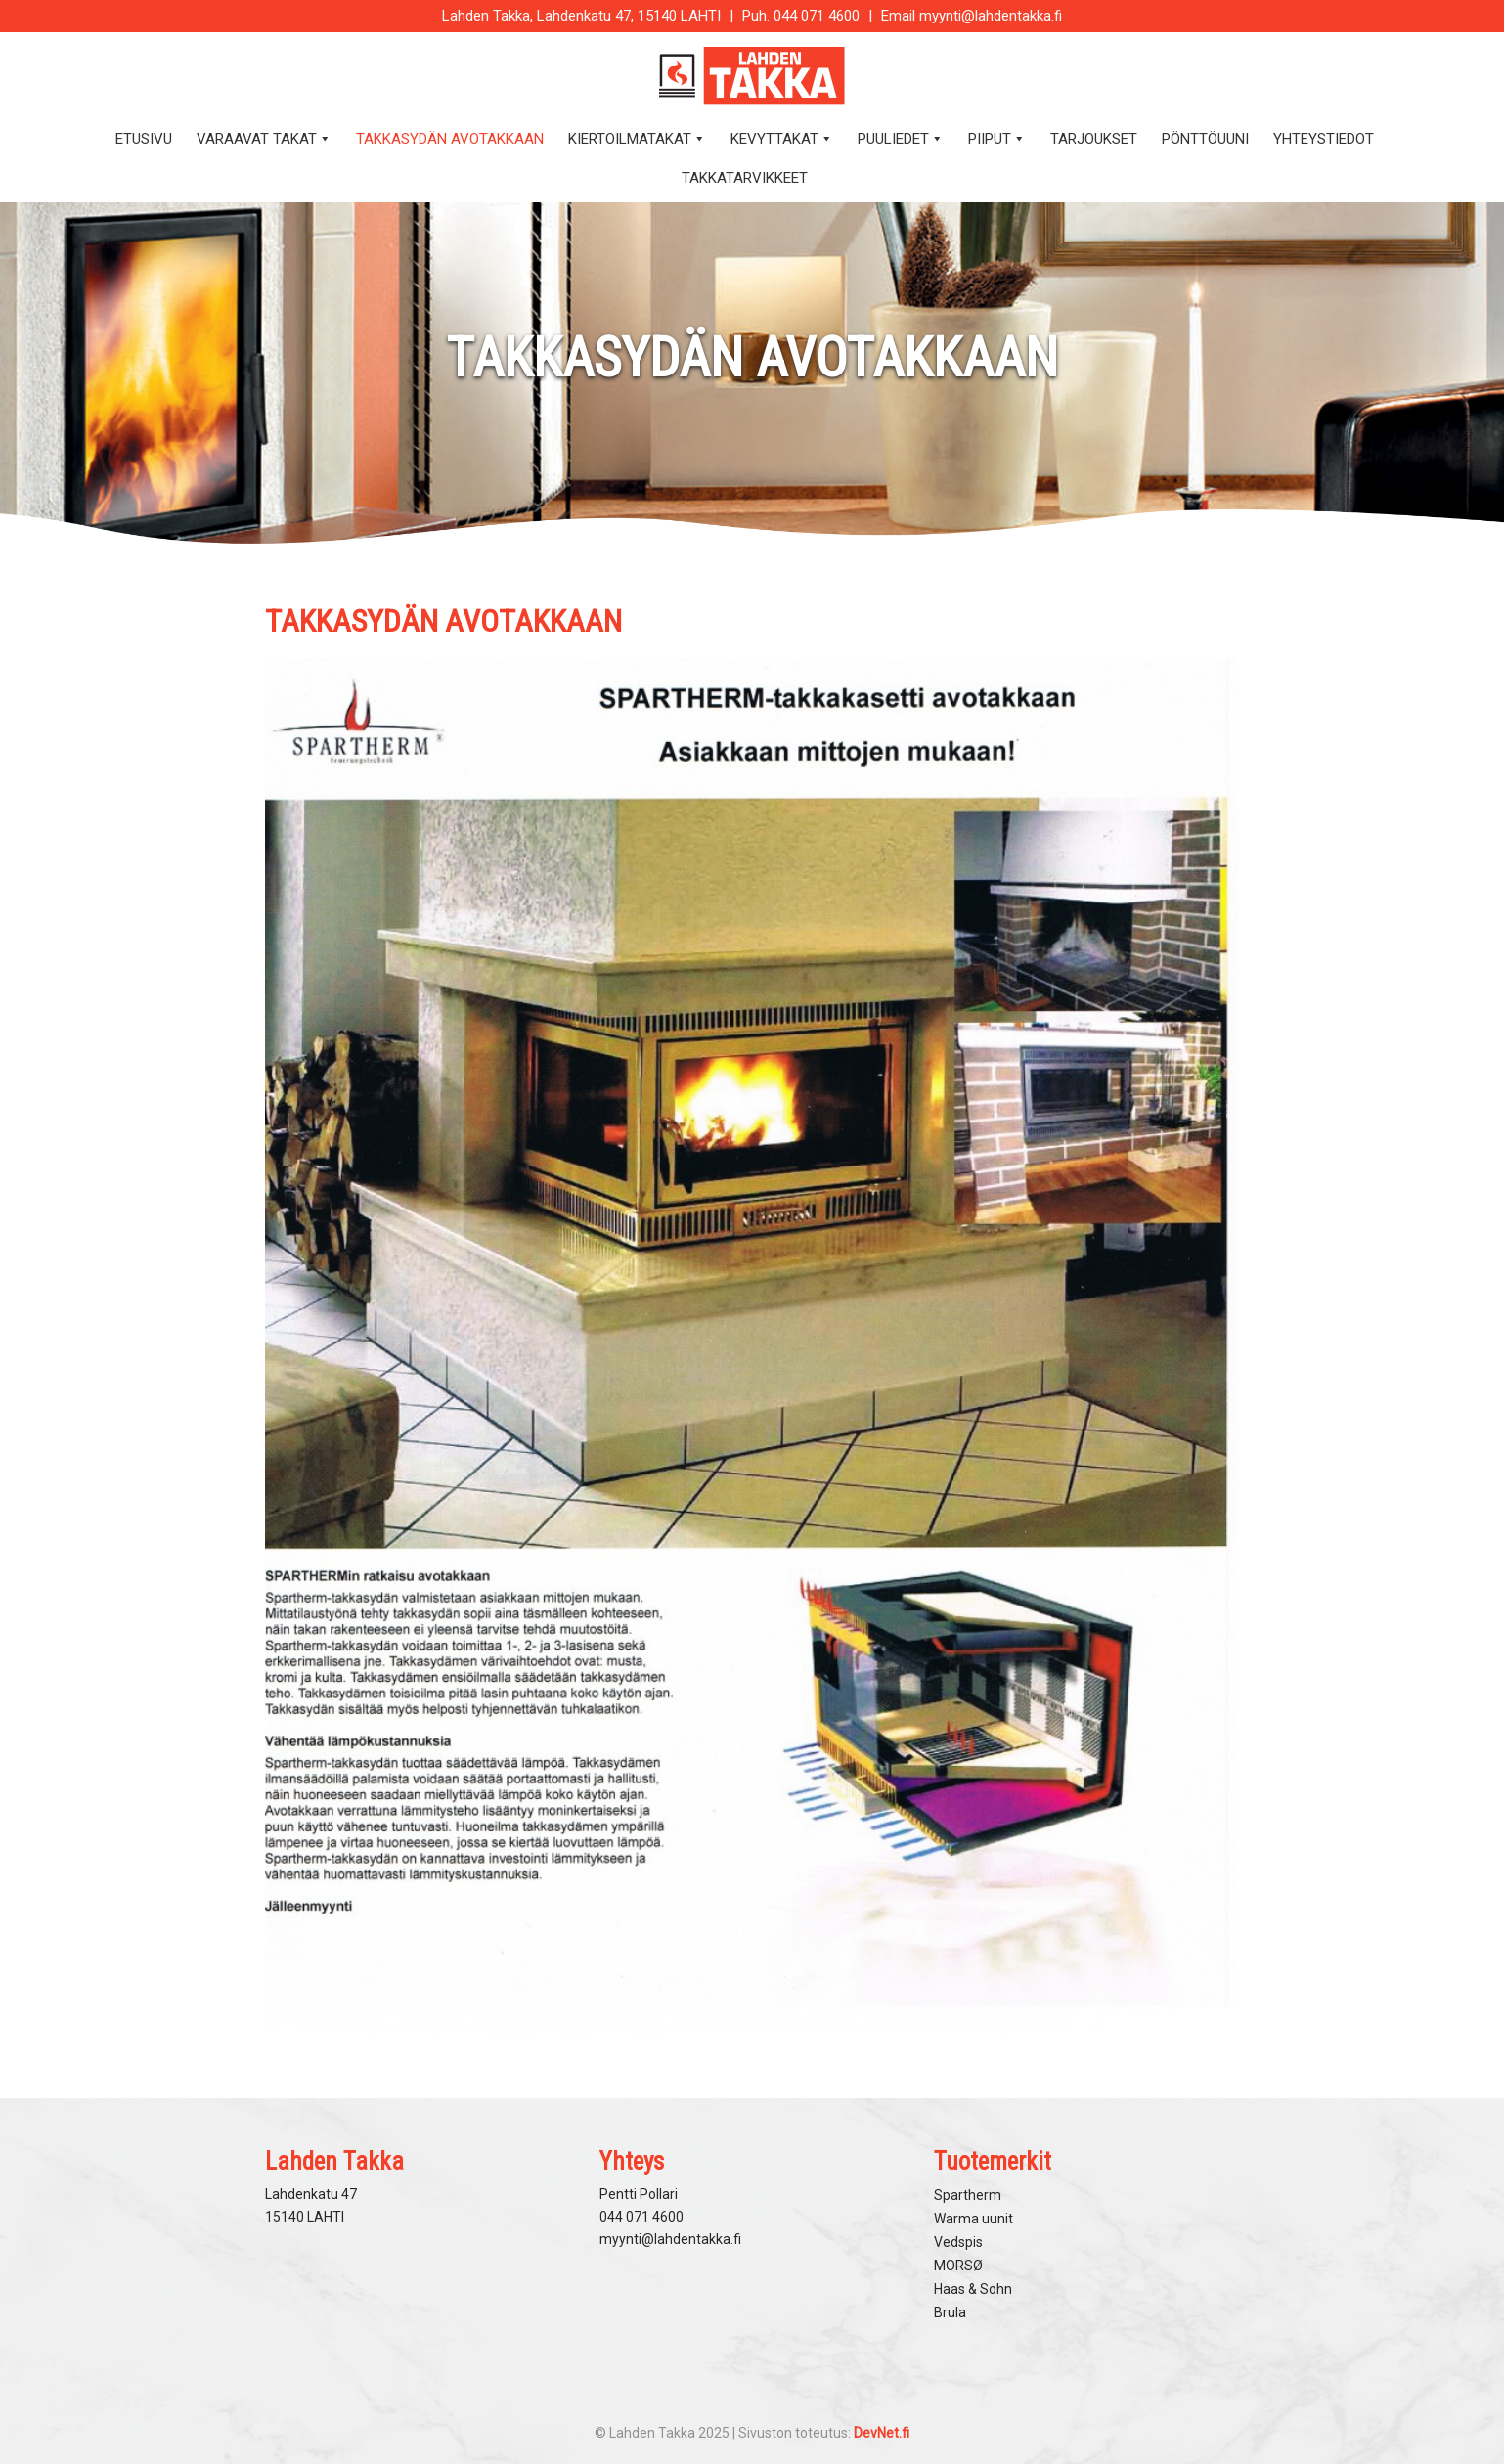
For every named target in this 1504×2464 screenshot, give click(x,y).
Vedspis (958, 2242)
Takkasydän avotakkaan (450, 139)
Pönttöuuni (1205, 139)
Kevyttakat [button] (781, 139)
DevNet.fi (881, 2433)
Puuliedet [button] (901, 139)
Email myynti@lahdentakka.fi (971, 15)
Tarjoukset (1093, 139)
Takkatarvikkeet (745, 178)
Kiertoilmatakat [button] (637, 139)
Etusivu (143, 139)
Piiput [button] (997, 139)
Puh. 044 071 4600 (801, 15)
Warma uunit (973, 2218)
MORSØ (958, 2265)
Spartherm (967, 2195)
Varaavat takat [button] (264, 139)
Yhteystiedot (1323, 139)
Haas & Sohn (973, 2289)
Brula (950, 2312)
